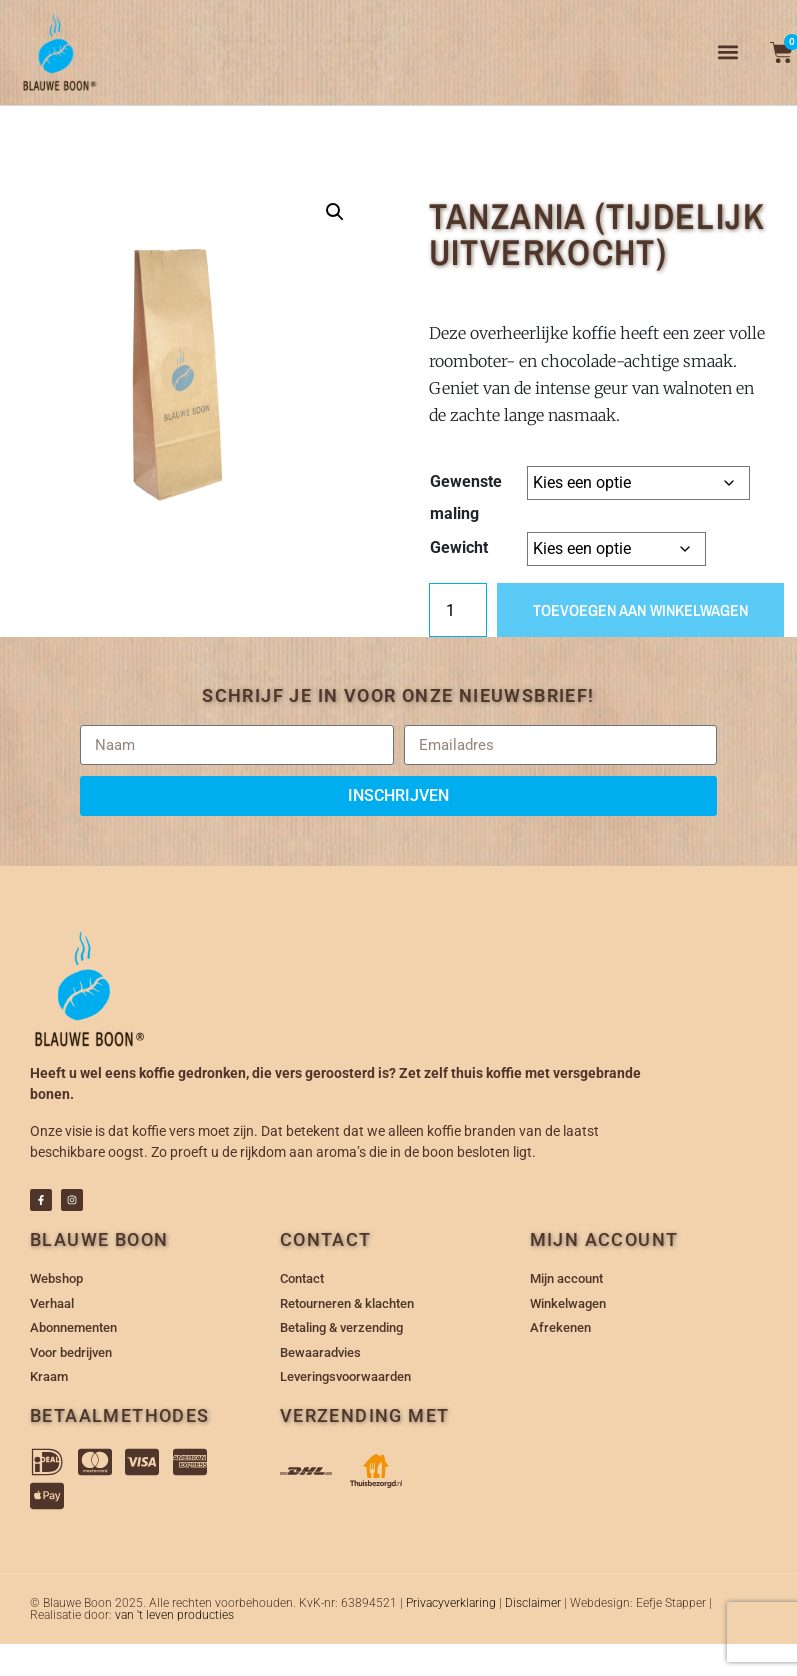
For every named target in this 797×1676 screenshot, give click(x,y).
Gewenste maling (466, 497)
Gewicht (459, 547)
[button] (728, 52)
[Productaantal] (458, 610)
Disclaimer (533, 1603)
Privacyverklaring (451, 1603)
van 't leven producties (174, 1615)
